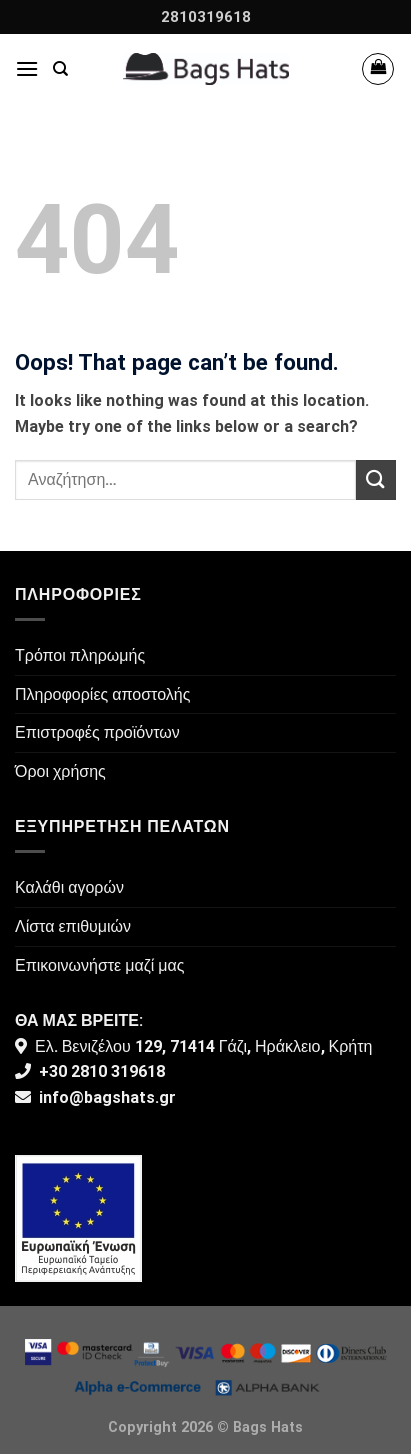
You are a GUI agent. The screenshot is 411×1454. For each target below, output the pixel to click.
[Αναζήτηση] (60, 69)
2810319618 (206, 17)
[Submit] (376, 479)
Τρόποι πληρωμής (80, 655)
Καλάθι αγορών (69, 887)
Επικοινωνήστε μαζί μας (100, 965)
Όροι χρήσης (60, 771)
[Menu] (27, 68)
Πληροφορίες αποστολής (102, 694)
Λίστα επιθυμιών (73, 926)
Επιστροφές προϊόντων (97, 732)
